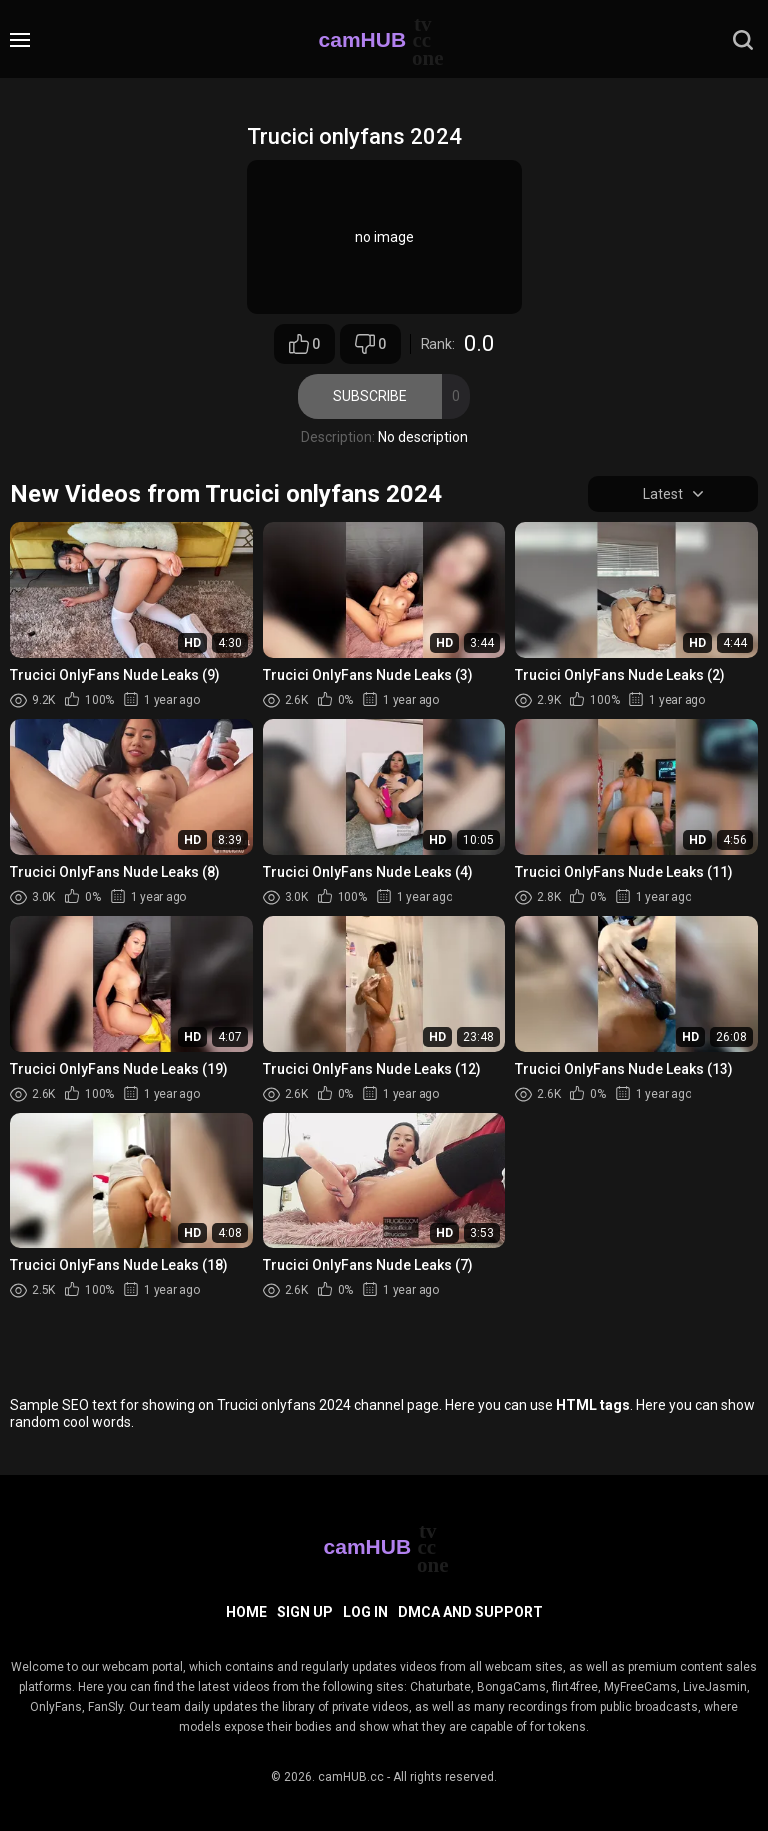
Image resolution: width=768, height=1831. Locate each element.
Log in (365, 1612)
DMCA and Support (470, 1612)
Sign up (305, 1612)
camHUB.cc (351, 1777)
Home (246, 1612)
